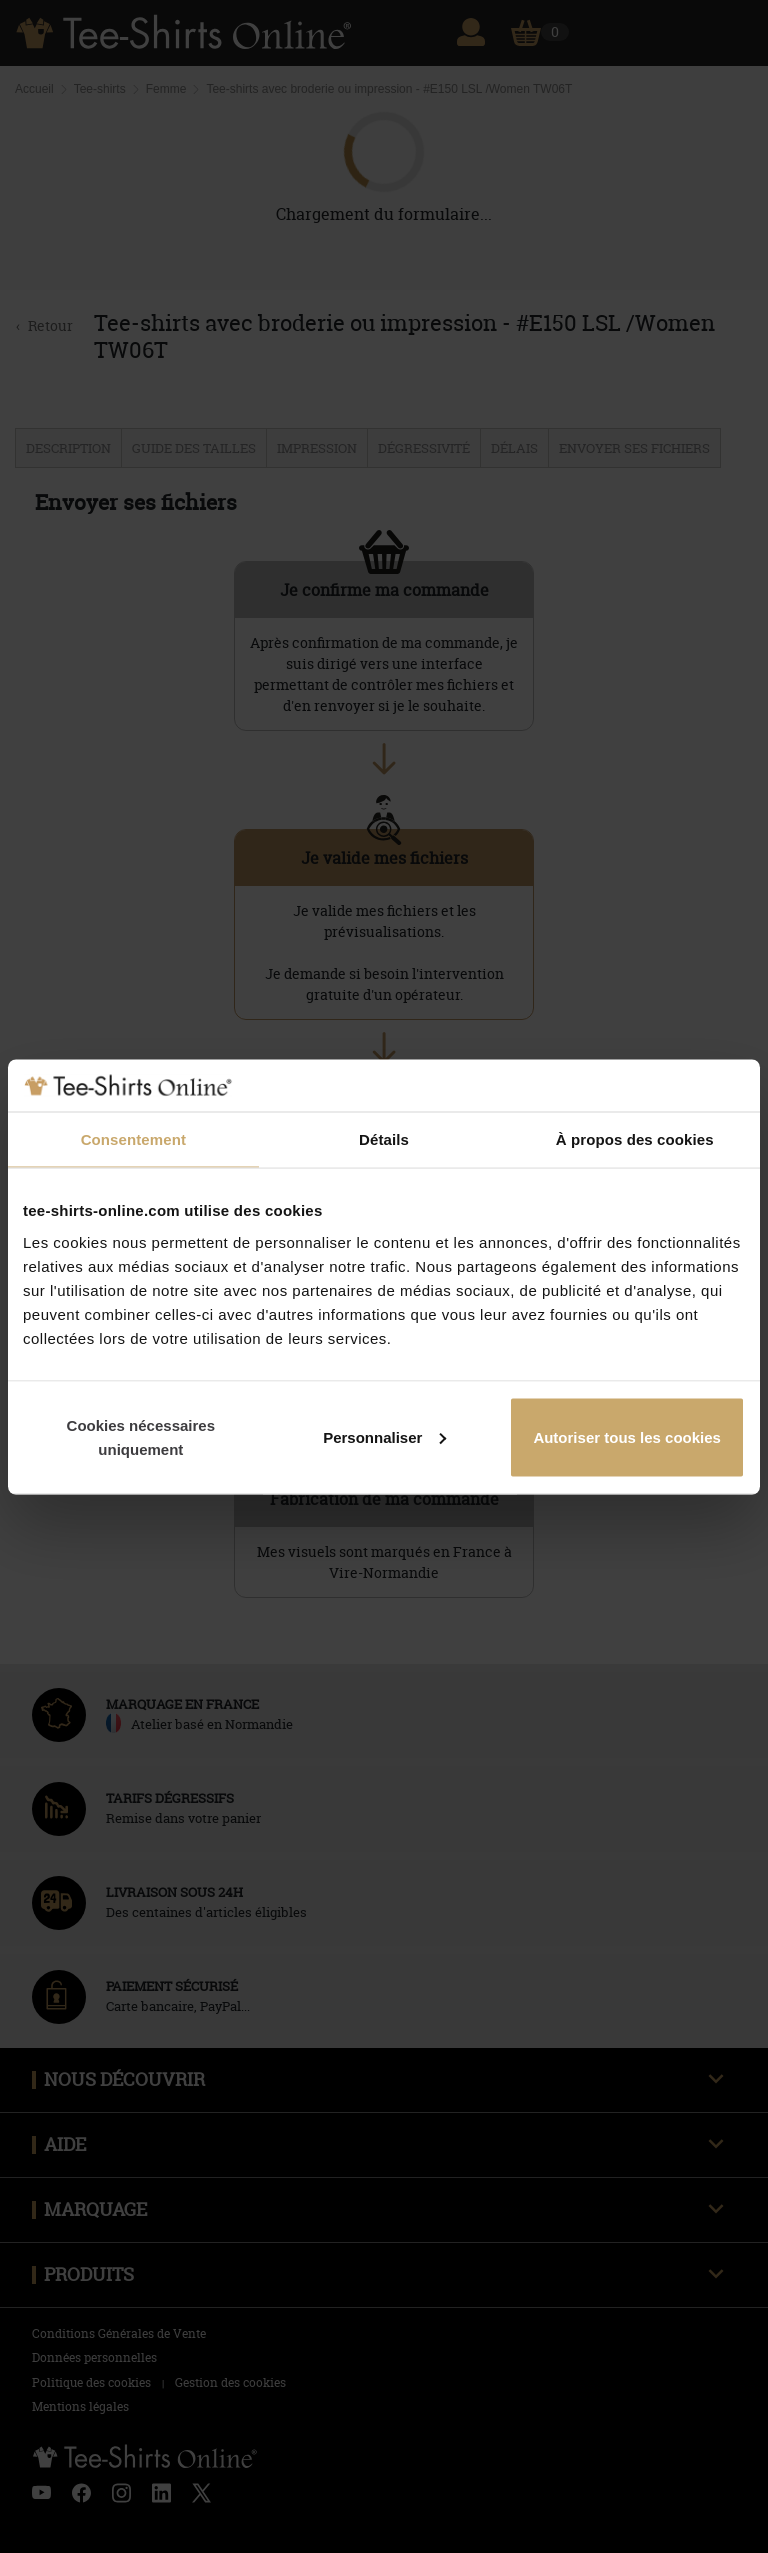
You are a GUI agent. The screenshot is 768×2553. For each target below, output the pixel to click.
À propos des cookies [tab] (635, 1139)
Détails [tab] (384, 1139)
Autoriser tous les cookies (627, 1436)
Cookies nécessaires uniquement (141, 1436)
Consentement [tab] (133, 1139)
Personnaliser (384, 1436)
